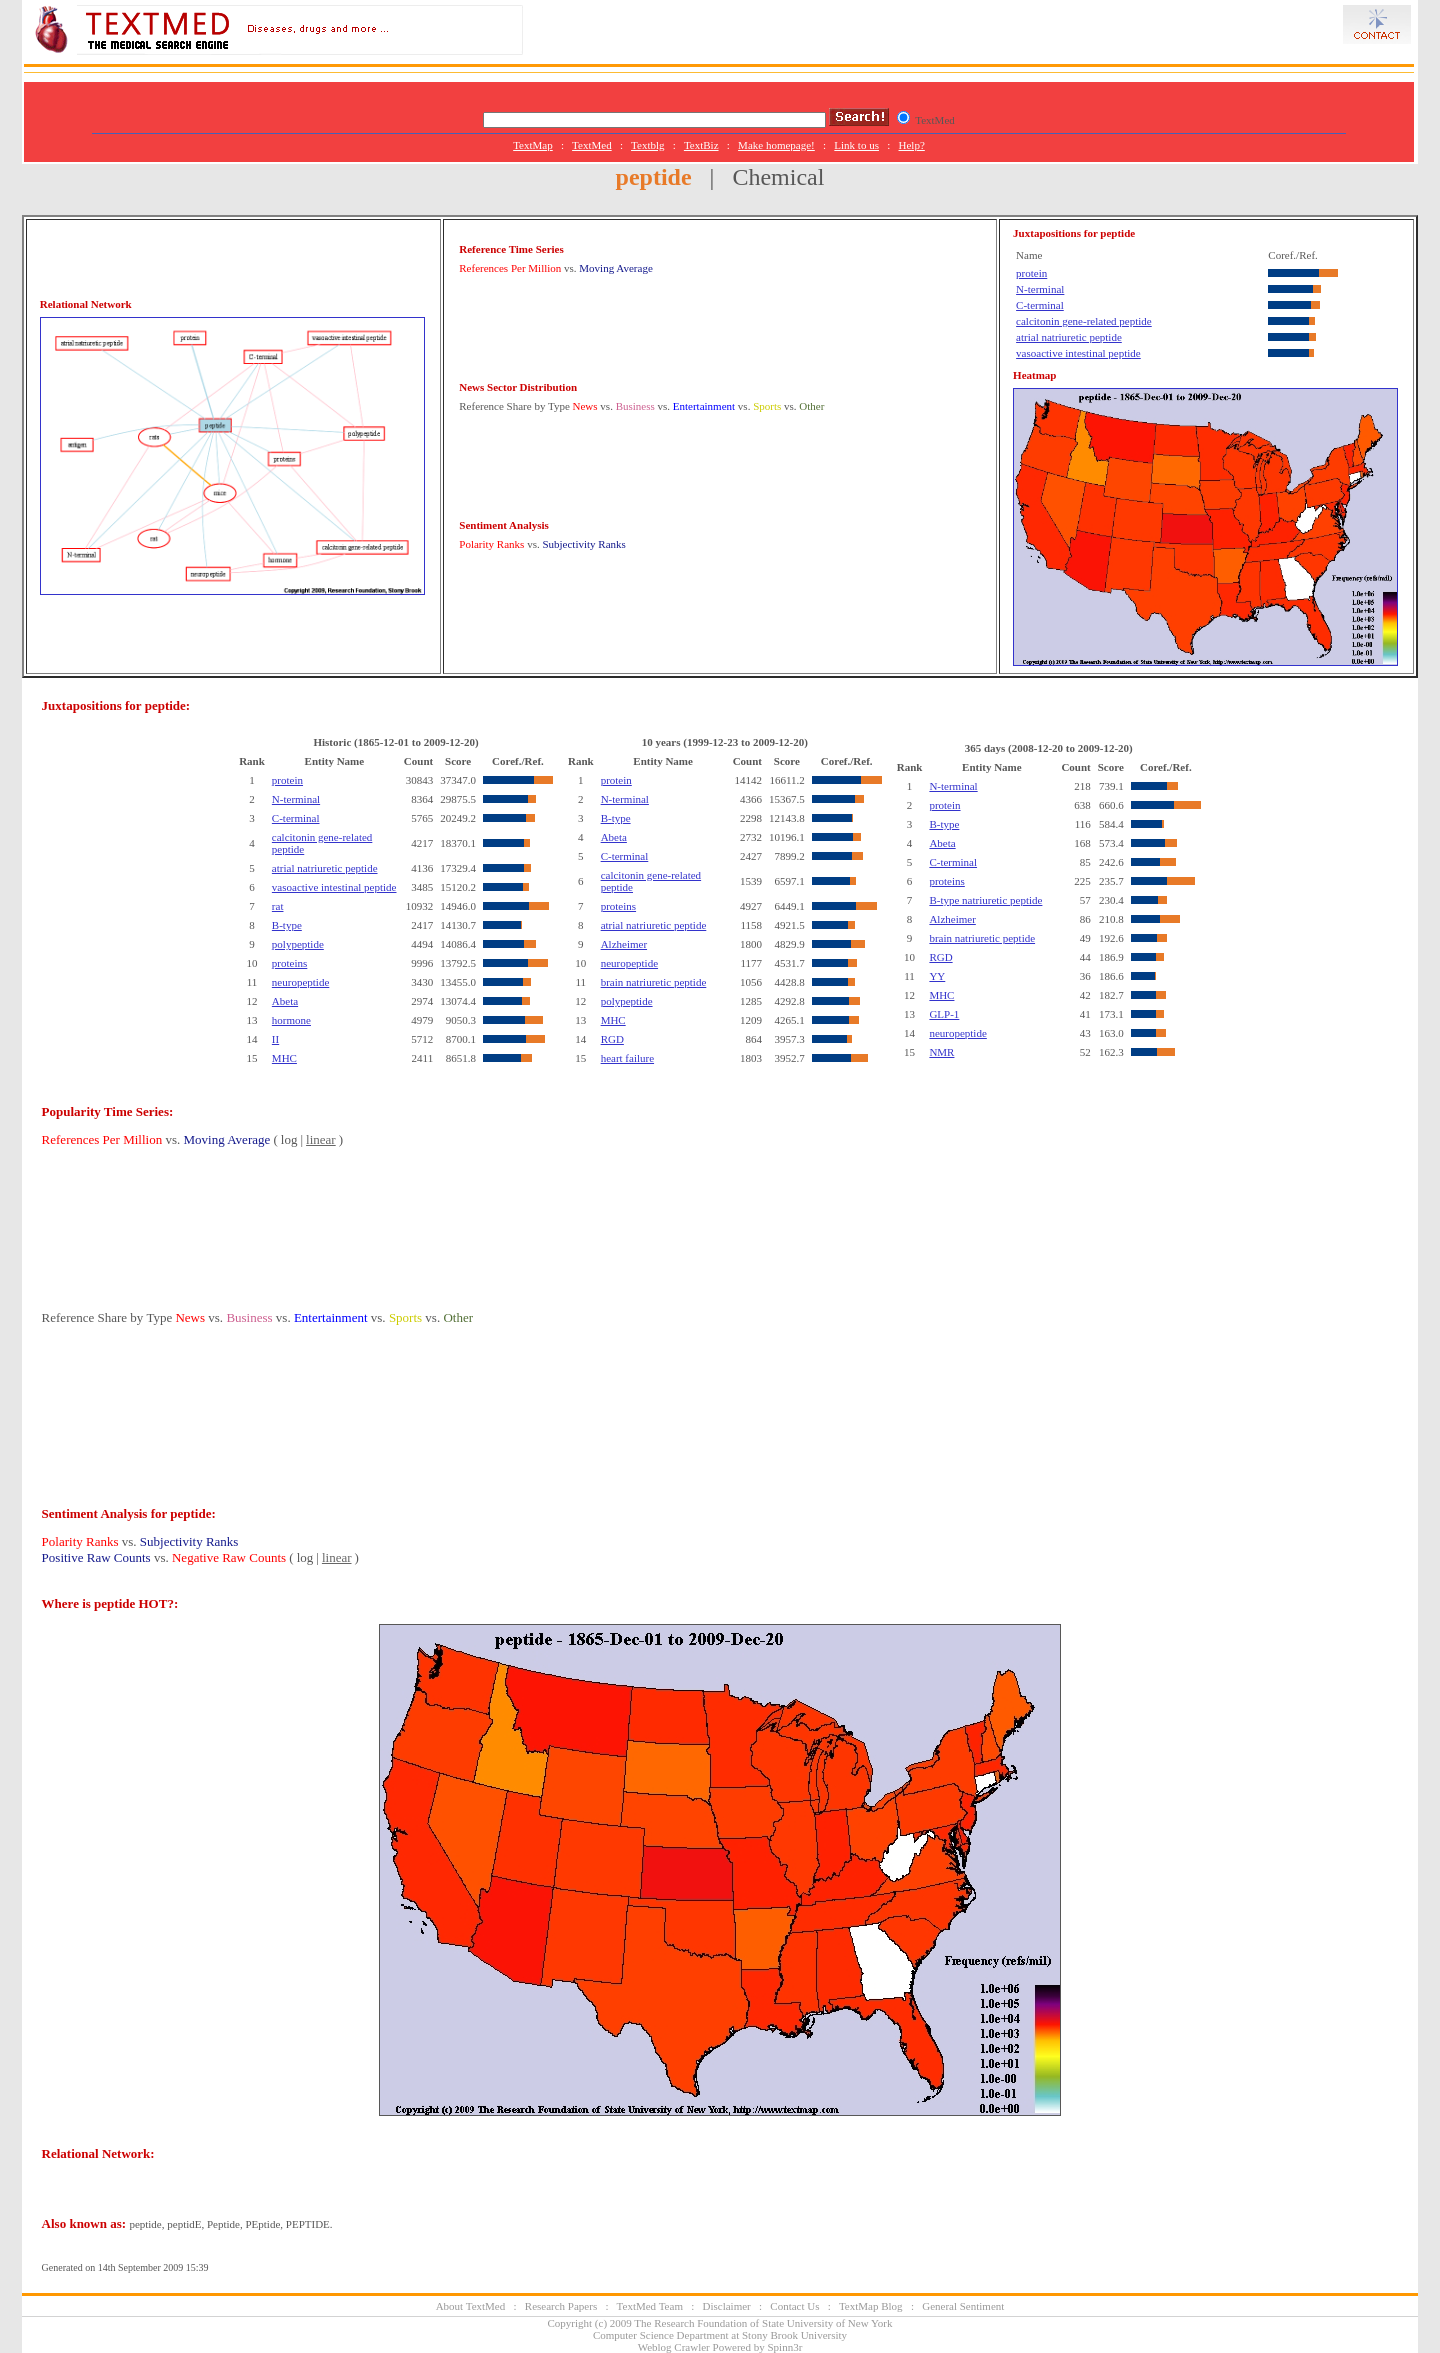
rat (278, 906)
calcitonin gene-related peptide (1084, 321)
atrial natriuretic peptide (1069, 337)
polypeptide (298, 944)
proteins (289, 963)
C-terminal (1040, 305)
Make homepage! (776, 145)
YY (937, 976)
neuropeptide (300, 982)
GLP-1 (944, 1014)
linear (321, 1139)
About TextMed (471, 2306)
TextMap (533, 145)
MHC (284, 1058)
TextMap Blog (871, 2306)
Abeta (285, 1001)
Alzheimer (624, 944)
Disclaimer (727, 2306)
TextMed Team (650, 2306)
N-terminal (1040, 289)
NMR (941, 1052)
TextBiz (701, 145)
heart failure (627, 1058)
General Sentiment (963, 2306)
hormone (291, 1020)
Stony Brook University (794, 2335)
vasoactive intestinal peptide (1078, 353)
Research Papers (561, 2306)
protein (1031, 273)
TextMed (592, 145)
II (275, 1039)
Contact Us (794, 2306)
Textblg (647, 145)
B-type (287, 925)
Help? (912, 145)
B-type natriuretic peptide (985, 900)
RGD (612, 1039)
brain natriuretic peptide (654, 982)
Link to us (856, 145)
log (289, 1139)
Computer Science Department (661, 2335)
